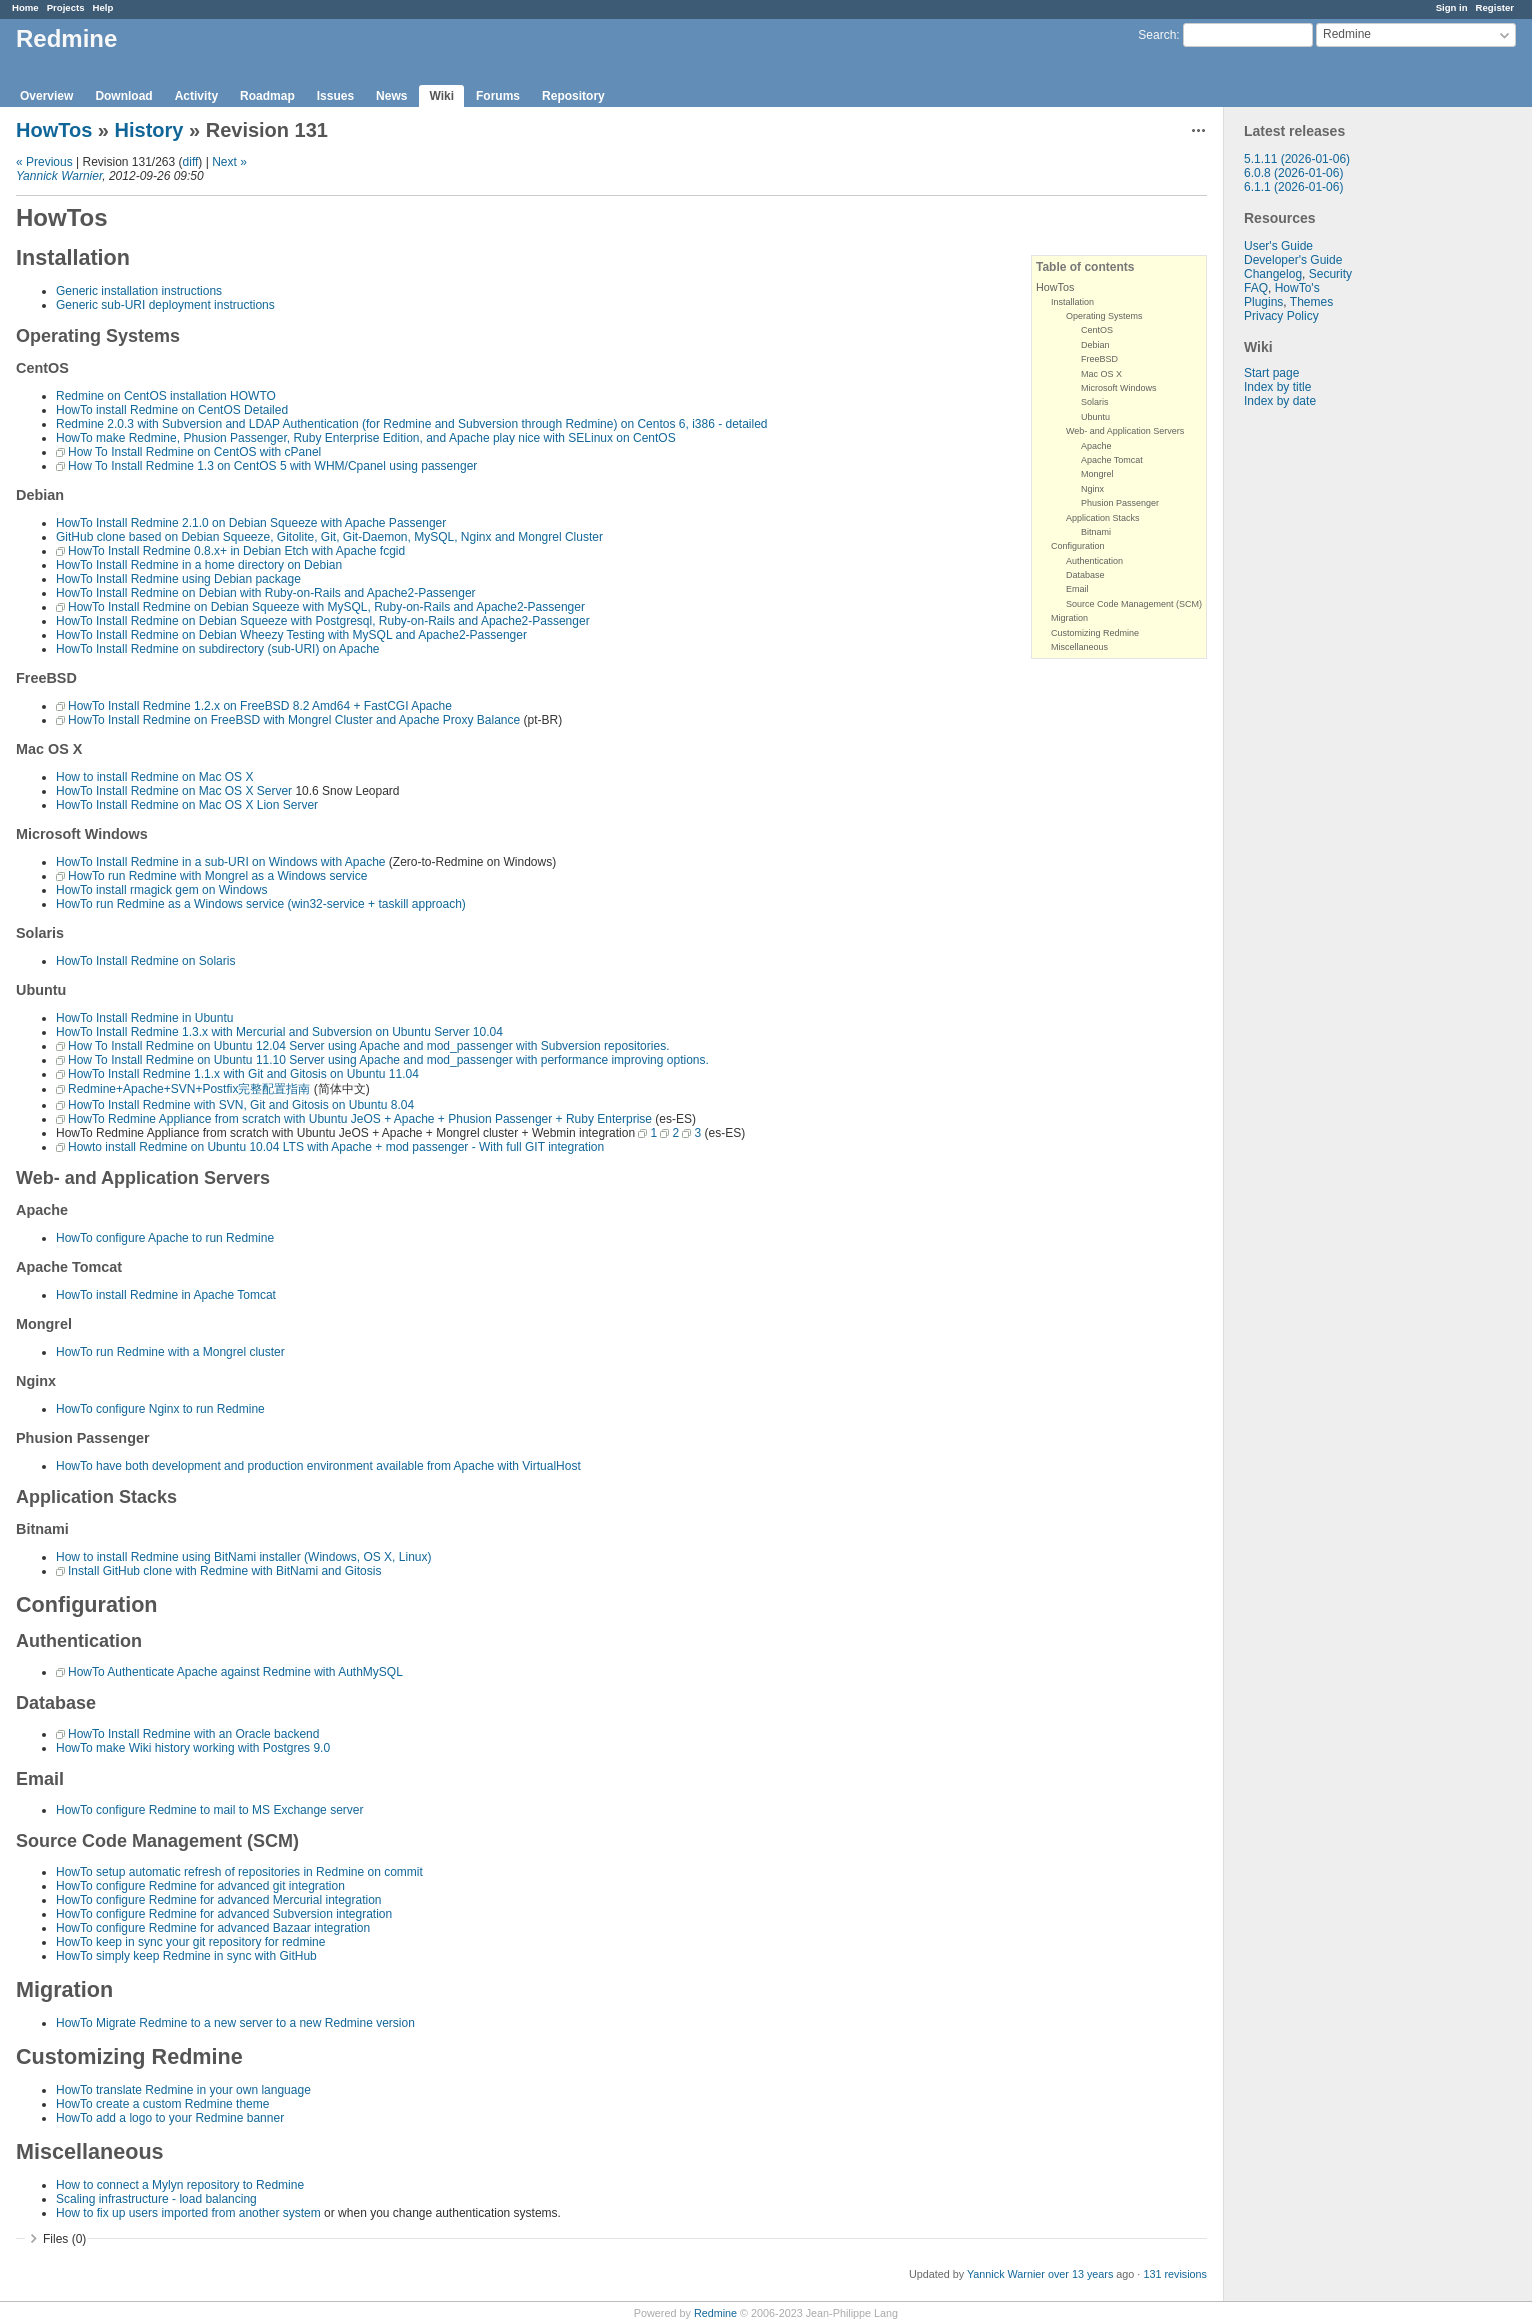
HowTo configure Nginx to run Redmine (160, 1409)
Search (1157, 35)
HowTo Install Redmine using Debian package (178, 579)
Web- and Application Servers (1125, 431)
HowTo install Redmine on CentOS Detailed (172, 410)
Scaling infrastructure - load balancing (156, 2199)
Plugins (1263, 302)
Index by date (1280, 401)
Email (1077, 589)
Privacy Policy (1281, 316)
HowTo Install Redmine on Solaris (145, 961)
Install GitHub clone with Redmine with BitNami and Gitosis (224, 1571)
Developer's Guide (1293, 260)
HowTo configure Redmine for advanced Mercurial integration (219, 1900)
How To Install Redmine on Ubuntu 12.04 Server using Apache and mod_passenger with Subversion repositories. (368, 1046)
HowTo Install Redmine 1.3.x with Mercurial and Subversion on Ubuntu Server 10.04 (279, 1032)
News (391, 96)
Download (123, 96)
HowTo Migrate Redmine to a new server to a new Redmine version (235, 2023)
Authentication (1094, 561)
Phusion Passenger (1120, 503)
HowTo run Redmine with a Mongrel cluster (170, 1352)
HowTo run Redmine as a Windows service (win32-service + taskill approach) (261, 904)
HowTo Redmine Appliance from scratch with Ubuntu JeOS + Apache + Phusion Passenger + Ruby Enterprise (360, 1119)
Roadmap (267, 96)
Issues (335, 96)
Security (1330, 274)
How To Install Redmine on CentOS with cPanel (194, 452)
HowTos (54, 130)
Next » (229, 162)
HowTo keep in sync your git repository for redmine (190, 1942)
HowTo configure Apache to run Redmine (165, 1238)
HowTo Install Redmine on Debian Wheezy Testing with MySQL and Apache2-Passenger (291, 635)
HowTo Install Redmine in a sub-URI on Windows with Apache (220, 862)
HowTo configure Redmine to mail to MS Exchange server (209, 1810)
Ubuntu (1095, 417)
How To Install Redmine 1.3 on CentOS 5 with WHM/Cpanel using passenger (272, 466)
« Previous (44, 162)
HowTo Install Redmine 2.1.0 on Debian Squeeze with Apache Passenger (251, 523)
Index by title (1277, 387)
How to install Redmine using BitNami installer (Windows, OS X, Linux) (243, 1557)
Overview (46, 96)
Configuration (1078, 546)
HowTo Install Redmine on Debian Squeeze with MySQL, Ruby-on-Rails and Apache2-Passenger (326, 607)
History (149, 130)
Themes (1311, 302)
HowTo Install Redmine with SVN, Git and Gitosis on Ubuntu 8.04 (241, 1105)
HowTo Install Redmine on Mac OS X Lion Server (187, 805)
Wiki (441, 96)
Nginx (1092, 489)
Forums (498, 96)
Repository (573, 96)
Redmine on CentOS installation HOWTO (166, 396)
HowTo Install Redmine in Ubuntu (144, 1018)
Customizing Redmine (1095, 633)
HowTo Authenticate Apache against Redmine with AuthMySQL (235, 1672)
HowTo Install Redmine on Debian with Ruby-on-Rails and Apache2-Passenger (266, 593)
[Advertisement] (1324, 722)
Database (1085, 575)
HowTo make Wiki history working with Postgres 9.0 (193, 1748)
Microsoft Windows (1119, 388)
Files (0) (64, 2239)
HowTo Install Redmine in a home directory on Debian (199, 565)
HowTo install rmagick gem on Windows (161, 890)
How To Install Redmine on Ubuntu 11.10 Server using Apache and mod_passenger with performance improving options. (388, 1060)
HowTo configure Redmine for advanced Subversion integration (224, 1914)
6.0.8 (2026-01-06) (1293, 173)
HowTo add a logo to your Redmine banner (170, 2118)
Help (103, 7)
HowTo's (1297, 288)
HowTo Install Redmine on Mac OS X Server (174, 791)
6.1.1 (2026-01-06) (1293, 187)
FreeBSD (1099, 359)
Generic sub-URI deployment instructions (165, 305)
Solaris (1095, 402)
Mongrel (1097, 474)
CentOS (1097, 330)
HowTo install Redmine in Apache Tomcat (166, 1295)
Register (1495, 7)
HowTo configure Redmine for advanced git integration (200, 1886)
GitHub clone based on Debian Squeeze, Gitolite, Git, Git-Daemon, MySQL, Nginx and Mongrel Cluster (329, 537)
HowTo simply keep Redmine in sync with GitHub (186, 1956)
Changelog (1273, 274)
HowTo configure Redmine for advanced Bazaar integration (213, 1928)
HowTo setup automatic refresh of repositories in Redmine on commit (239, 1872)
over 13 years (1080, 2274)
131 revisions (1175, 2274)
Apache (1096, 446)
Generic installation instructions (139, 291)
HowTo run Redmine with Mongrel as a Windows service (217, 876)
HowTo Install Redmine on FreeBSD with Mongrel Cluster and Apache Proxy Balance (294, 720)
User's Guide (1278, 246)
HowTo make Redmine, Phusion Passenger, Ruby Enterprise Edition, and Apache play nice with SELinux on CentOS (366, 438)
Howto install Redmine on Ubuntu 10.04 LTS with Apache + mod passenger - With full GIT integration (336, 1147)
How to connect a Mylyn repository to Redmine (180, 2185)
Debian (1095, 345)
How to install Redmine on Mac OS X (154, 777)
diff (191, 162)
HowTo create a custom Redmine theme (162, 2104)
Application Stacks (1103, 518)
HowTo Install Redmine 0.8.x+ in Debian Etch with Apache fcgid (236, 551)
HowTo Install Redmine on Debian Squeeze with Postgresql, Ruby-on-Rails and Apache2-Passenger (323, 621)
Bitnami (1096, 532)
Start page (1271, 373)
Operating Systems (1104, 316)
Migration (1069, 618)
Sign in (1452, 7)
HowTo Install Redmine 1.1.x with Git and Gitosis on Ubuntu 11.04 (243, 1074)
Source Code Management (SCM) (1134, 604)
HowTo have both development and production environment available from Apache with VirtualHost (318, 1466)
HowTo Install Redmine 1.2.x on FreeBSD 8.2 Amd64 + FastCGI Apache (260, 706)
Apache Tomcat (1112, 460)
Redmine (715, 2313)
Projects (66, 7)
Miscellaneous (1079, 647)
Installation (1072, 302)
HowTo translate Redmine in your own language (183, 2090)
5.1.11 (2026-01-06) (1297, 159)
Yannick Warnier (59, 176)
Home (25, 7)
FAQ (1256, 288)
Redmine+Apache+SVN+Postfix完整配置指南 (189, 1089)
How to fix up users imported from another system (188, 2213)
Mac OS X (1101, 374)
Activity (196, 96)
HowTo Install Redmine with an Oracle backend (193, 1734)
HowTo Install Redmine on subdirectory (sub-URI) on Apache (217, 649)
